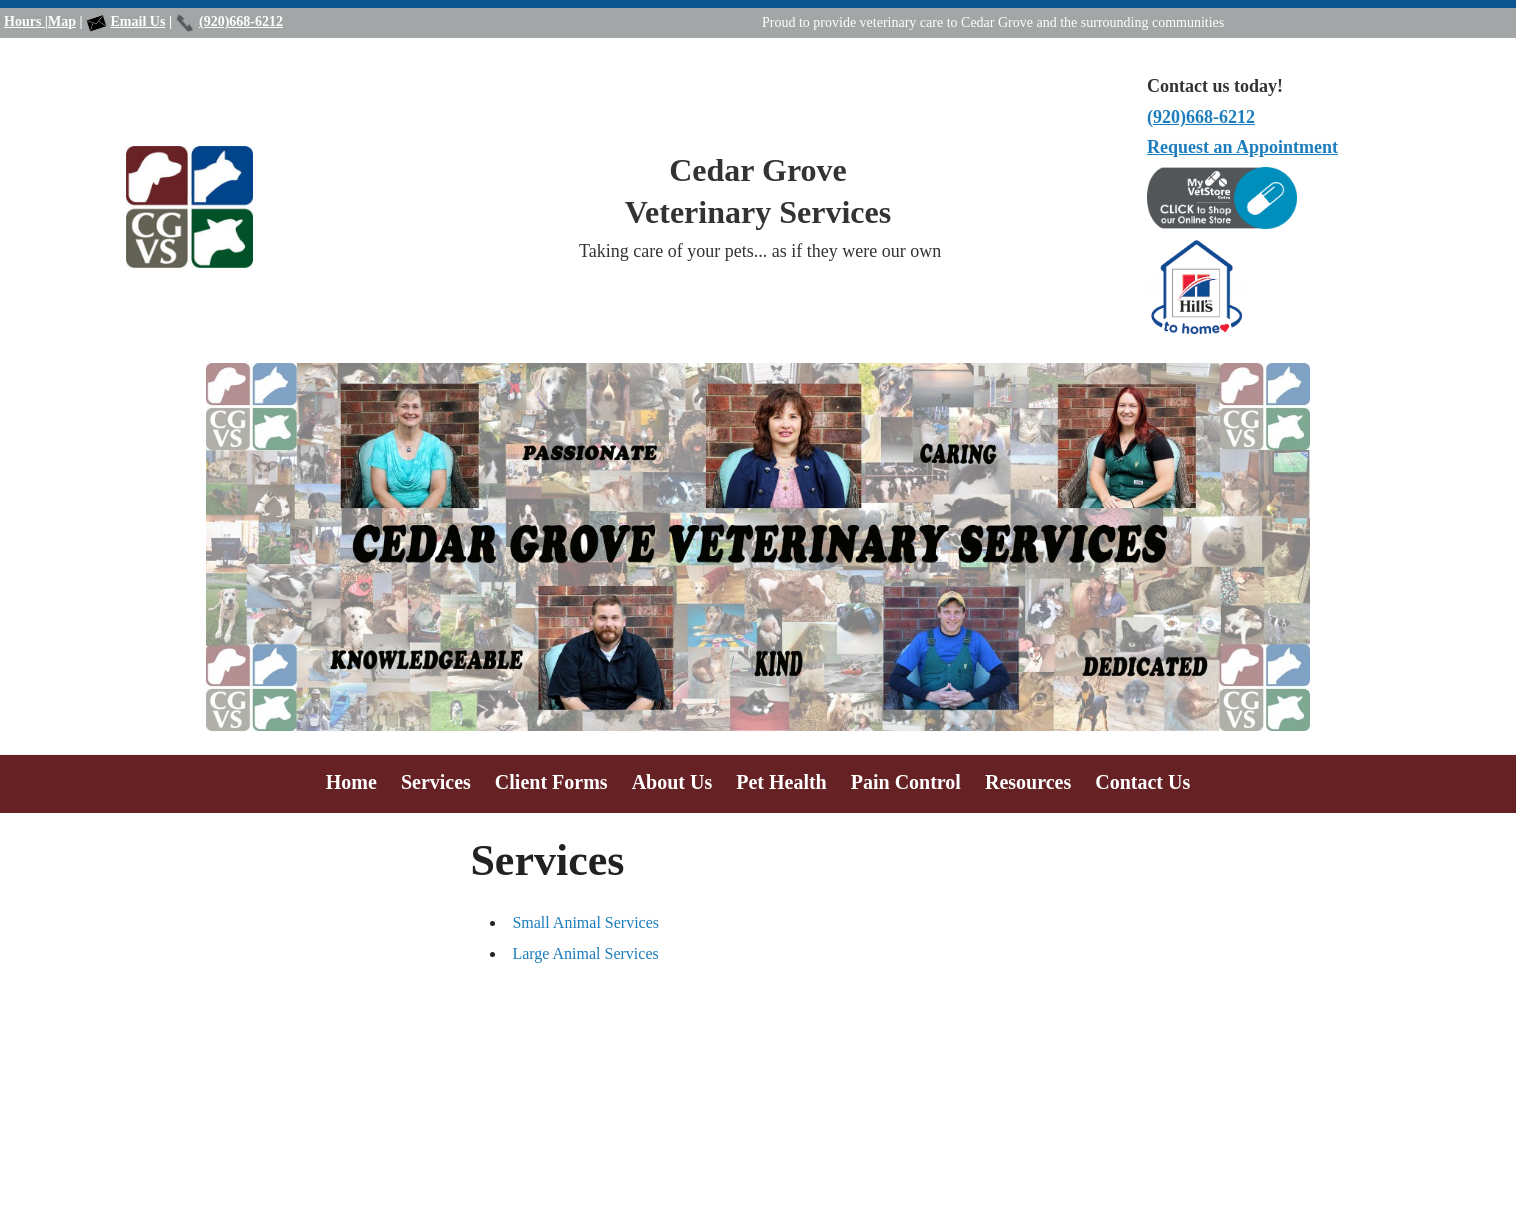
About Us (672, 782)
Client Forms (551, 782)
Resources (1028, 782)
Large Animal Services (585, 953)
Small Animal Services (585, 922)
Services (436, 782)
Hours (24, 21)
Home (351, 782)
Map (62, 21)
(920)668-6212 (241, 21)
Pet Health (781, 782)
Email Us (138, 21)
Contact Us (1142, 782)
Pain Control (906, 782)
